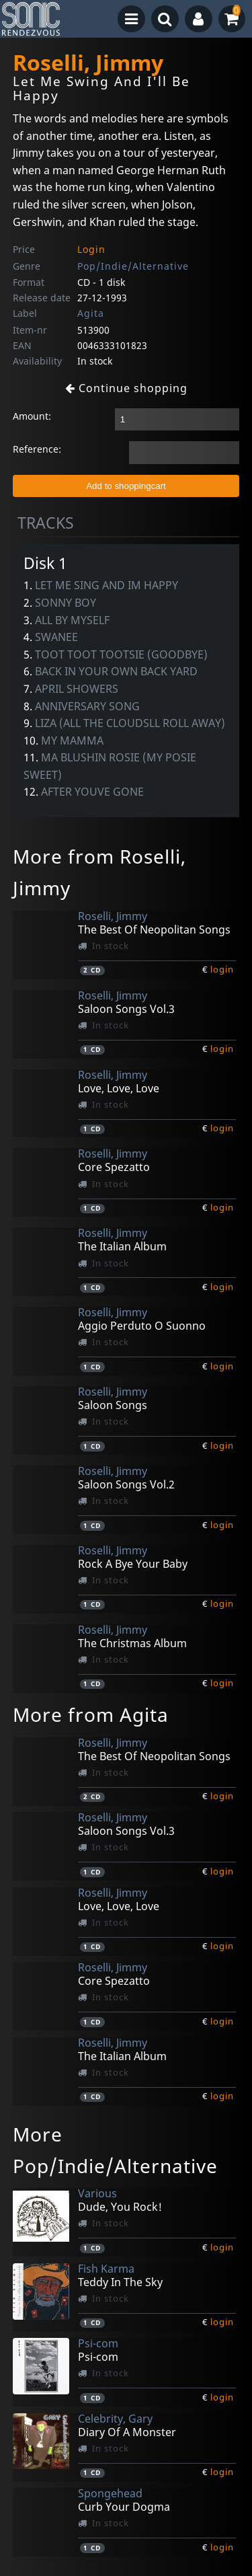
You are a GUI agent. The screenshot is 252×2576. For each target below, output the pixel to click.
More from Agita (91, 1714)
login (222, 969)
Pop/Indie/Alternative (133, 266)
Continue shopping (126, 388)
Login (91, 249)
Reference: (37, 449)
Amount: (32, 416)
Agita (90, 313)
